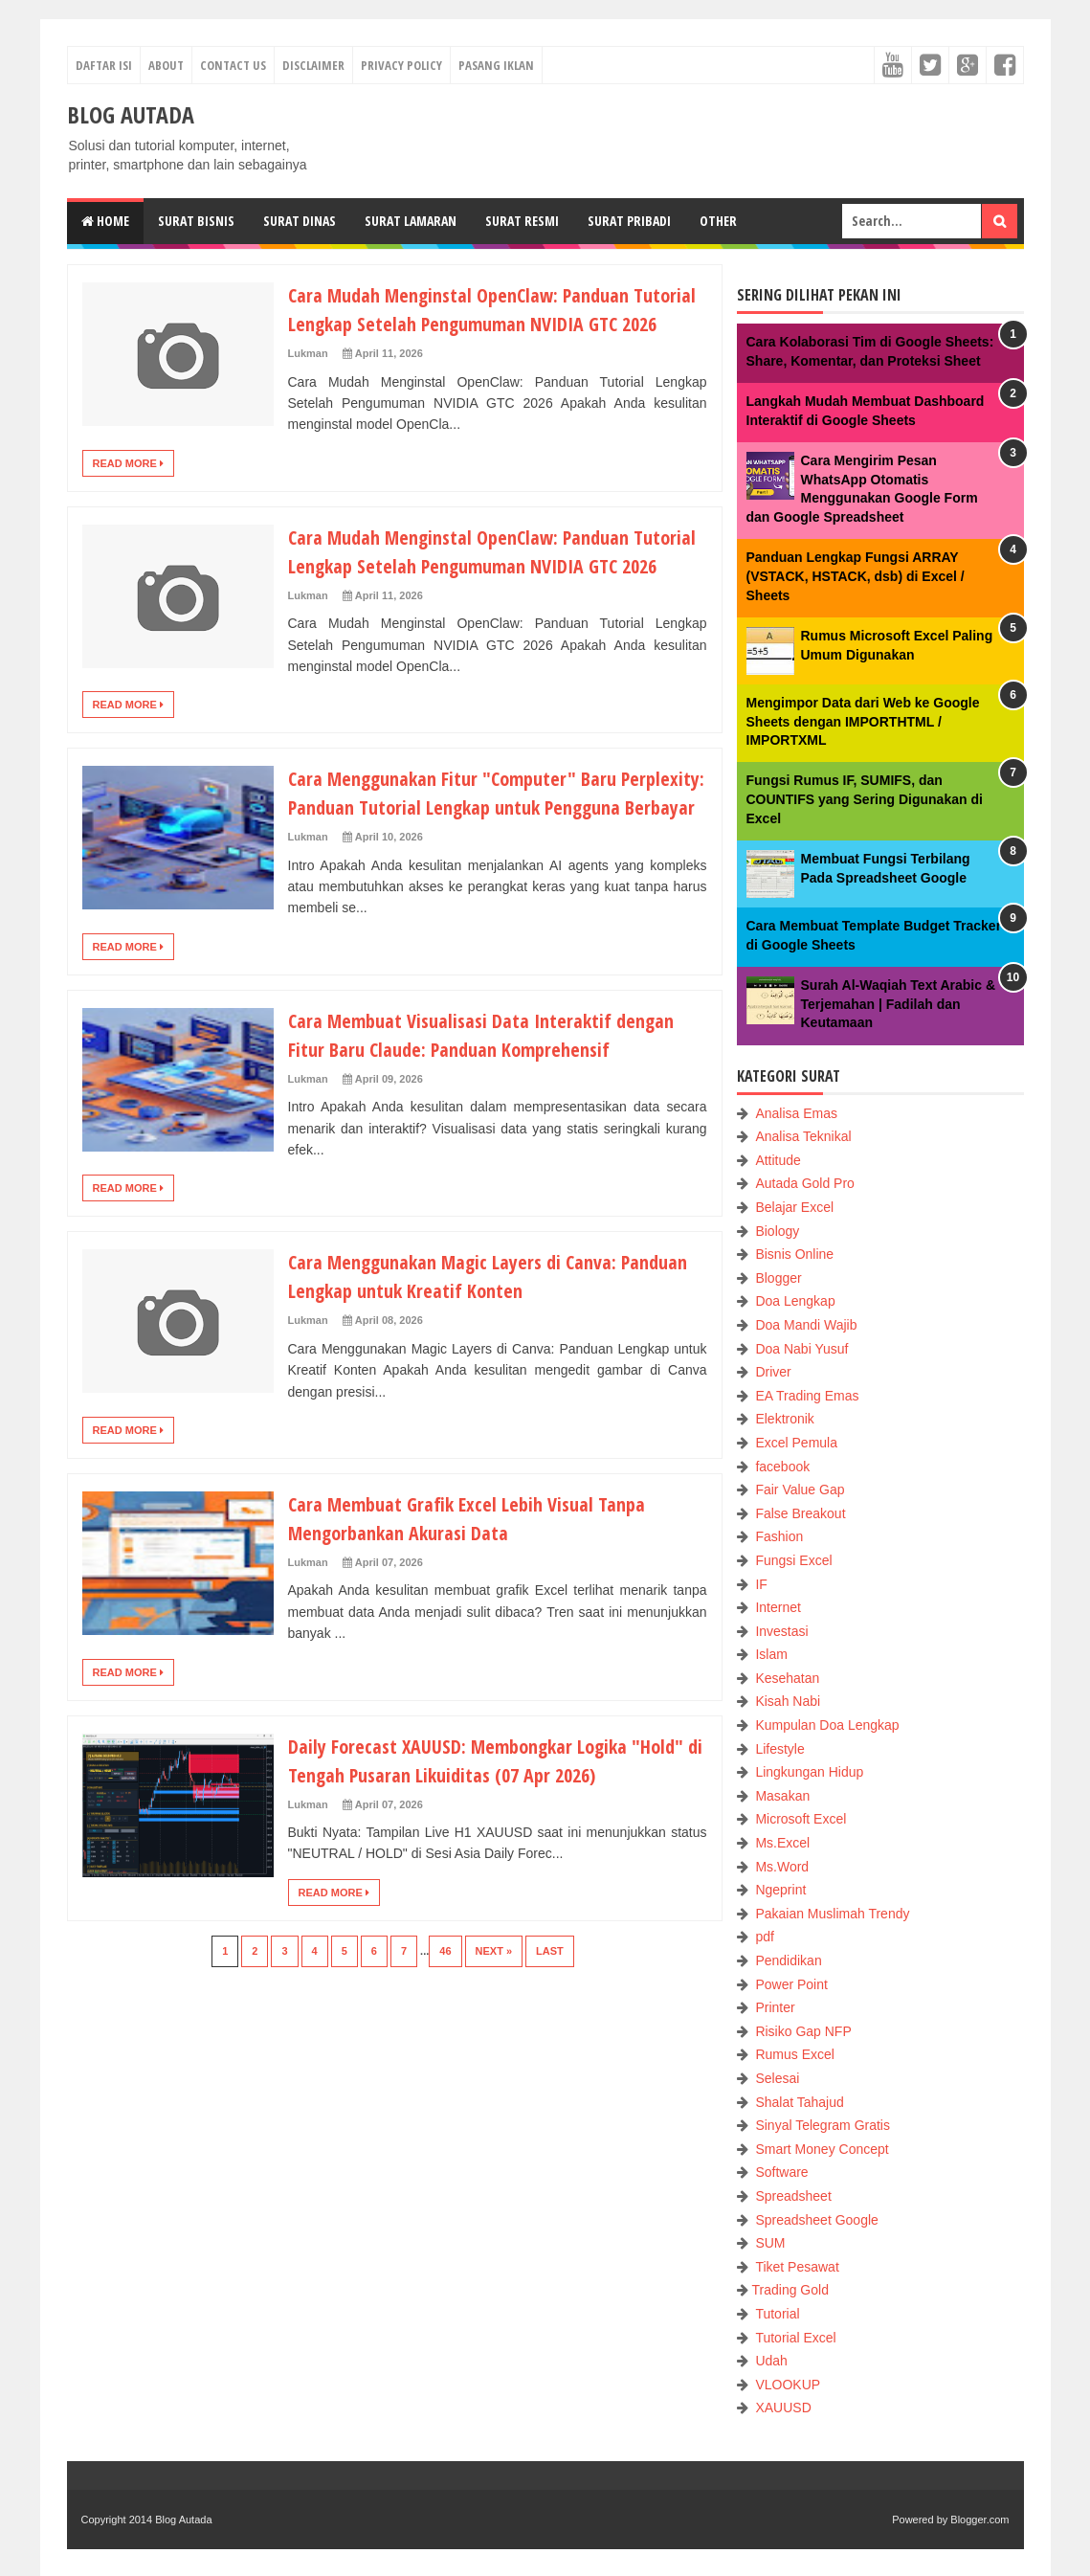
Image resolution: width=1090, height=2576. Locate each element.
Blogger (778, 1278)
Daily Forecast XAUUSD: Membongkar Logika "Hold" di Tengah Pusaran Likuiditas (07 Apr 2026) (496, 1845)
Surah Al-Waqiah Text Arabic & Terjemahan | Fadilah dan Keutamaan (898, 1003)
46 (445, 2037)
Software (781, 2172)
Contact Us (233, 65)
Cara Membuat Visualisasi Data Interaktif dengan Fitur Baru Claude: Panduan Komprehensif (496, 1120)
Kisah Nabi (787, 1701)
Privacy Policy (401, 65)
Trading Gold (790, 2289)
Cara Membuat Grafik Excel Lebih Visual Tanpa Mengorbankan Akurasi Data (481, 1603)
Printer (774, 2007)
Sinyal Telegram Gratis (822, 2125)
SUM (770, 2243)
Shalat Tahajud (799, 2102)
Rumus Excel (794, 2054)
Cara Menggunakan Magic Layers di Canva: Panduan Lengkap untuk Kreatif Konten (467, 1361)
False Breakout (800, 1513)
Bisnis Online (794, 1254)
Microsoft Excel (800, 1818)
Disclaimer (313, 65)
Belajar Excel (794, 1207)
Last (550, 2037)
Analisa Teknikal (803, 1136)
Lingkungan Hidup (809, 1772)
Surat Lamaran (410, 221)
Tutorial (777, 2313)
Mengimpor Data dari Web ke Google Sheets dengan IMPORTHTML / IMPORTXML (863, 721)
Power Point (791, 1984)
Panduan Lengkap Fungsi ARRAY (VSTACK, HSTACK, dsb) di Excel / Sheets (855, 575)
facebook (782, 1466)
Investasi (781, 1631)
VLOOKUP (787, 2384)
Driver (772, 1371)
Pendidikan (788, 1960)
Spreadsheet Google (816, 2220)
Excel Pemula (796, 1442)
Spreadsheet (793, 2196)
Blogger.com (979, 2519)
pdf (764, 1936)
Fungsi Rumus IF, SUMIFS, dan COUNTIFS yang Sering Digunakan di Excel (864, 799)
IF (761, 1584)
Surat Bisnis (196, 221)
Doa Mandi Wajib (805, 1325)
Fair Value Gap (799, 1489)
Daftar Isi (104, 65)
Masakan (782, 1795)
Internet (777, 1607)
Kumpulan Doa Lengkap (827, 1725)
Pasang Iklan (496, 65)
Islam (771, 1654)
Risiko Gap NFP (803, 2031)
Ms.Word (782, 1866)
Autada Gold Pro (805, 1183)
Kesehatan (787, 1678)
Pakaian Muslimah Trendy (832, 1913)
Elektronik (784, 1418)
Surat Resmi (522, 221)
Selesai (777, 2078)
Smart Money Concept (821, 2149)
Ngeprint (780, 1889)
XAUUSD (783, 2407)
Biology (777, 1231)
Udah (771, 2360)
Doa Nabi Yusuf (801, 1348)
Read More (128, 492)
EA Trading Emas (806, 1395)
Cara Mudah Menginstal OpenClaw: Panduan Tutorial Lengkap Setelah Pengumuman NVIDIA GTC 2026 (485, 323)
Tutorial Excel (795, 2337)
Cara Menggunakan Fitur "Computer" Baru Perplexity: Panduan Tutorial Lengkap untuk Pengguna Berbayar (472, 863)
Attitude (777, 1160)
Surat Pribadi (629, 221)
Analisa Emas (796, 1113)
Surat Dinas (299, 221)
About (166, 65)
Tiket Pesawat (796, 2266)
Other (718, 221)
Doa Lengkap (794, 1301)
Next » (494, 2037)
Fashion (779, 1536)
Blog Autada (183, 2519)
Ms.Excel (782, 1842)
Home (105, 221)
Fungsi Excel (793, 1560)
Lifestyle (779, 1749)
